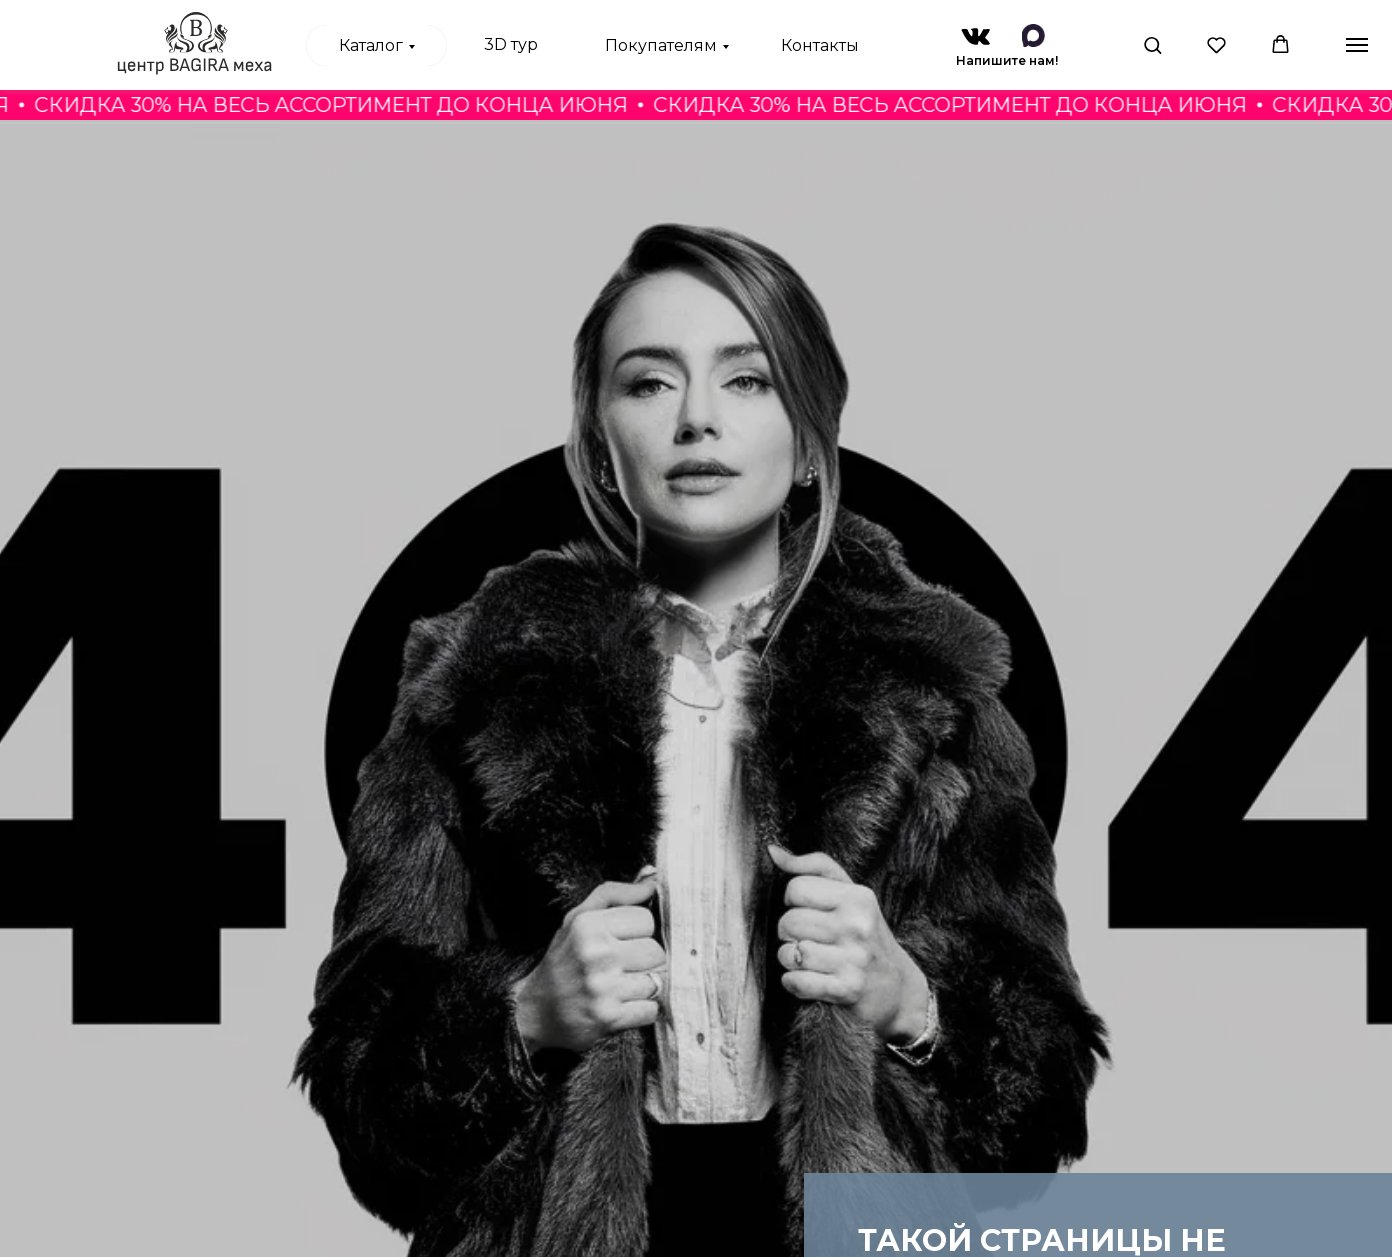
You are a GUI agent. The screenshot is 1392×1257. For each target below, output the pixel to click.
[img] (975, 36)
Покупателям (661, 45)
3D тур (511, 44)
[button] (1152, 44)
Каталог (371, 45)
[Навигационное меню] (1357, 45)
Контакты (820, 45)
